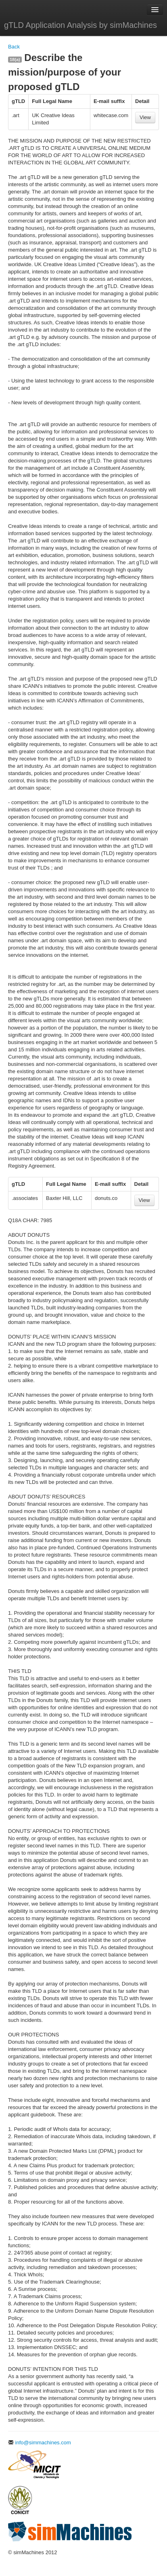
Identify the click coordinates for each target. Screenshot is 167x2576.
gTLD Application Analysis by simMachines (80, 25)
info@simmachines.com (39, 2442)
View (145, 117)
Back (14, 47)
